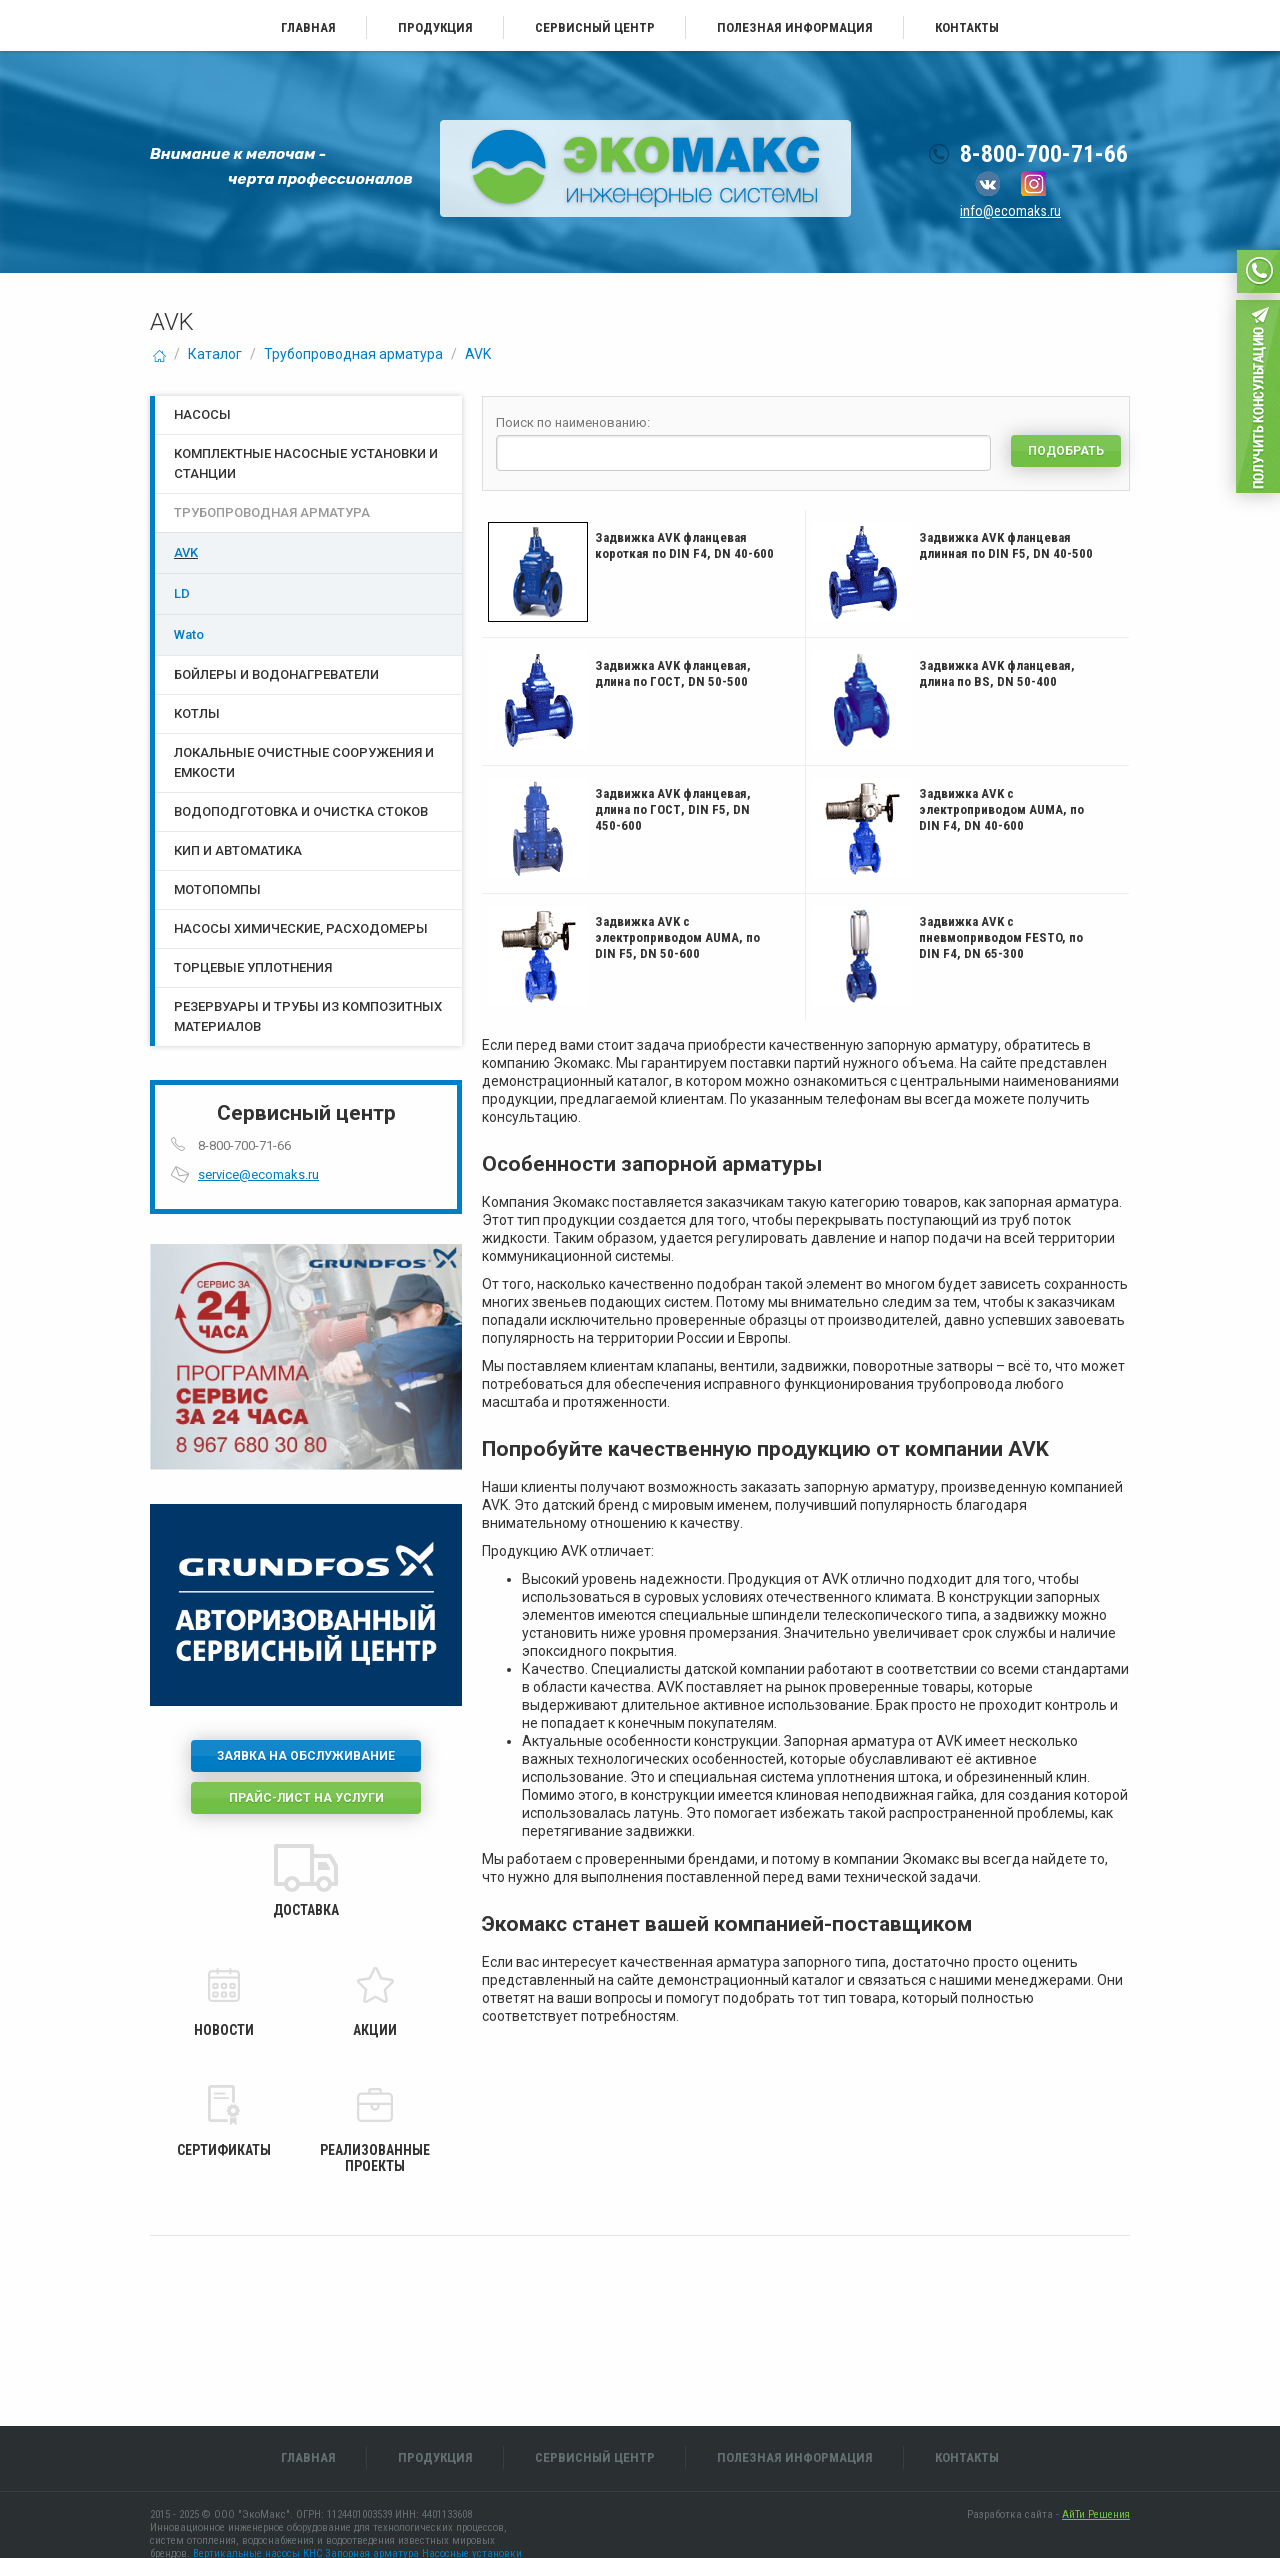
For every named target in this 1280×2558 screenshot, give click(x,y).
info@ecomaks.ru (1010, 211)
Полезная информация (795, 27)
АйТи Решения (1096, 2514)
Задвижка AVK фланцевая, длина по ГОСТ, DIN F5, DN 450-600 (673, 809)
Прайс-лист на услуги (306, 1798)
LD (182, 593)
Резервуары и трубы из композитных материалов (308, 1016)
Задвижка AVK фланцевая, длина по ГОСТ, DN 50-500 (673, 673)
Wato (189, 634)
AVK (478, 354)
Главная (308, 27)
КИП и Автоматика (238, 850)
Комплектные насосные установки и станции (306, 463)
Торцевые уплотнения (253, 967)
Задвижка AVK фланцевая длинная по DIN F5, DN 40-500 (1006, 545)
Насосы (202, 414)
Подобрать (1066, 451)
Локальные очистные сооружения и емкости (304, 762)
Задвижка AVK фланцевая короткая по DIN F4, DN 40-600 (684, 545)
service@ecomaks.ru (258, 1174)
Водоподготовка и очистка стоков (301, 811)
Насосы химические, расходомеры (301, 928)
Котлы (197, 713)
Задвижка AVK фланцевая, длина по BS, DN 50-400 (997, 673)
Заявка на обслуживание (306, 1756)
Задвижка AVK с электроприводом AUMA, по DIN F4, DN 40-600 (1001, 809)
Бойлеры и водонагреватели (276, 674)
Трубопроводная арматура (353, 354)
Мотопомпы (217, 889)
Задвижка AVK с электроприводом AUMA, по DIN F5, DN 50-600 (677, 937)
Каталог (215, 354)
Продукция (435, 27)
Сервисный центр (595, 27)
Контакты (967, 27)
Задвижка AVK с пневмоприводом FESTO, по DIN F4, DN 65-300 (1001, 937)
